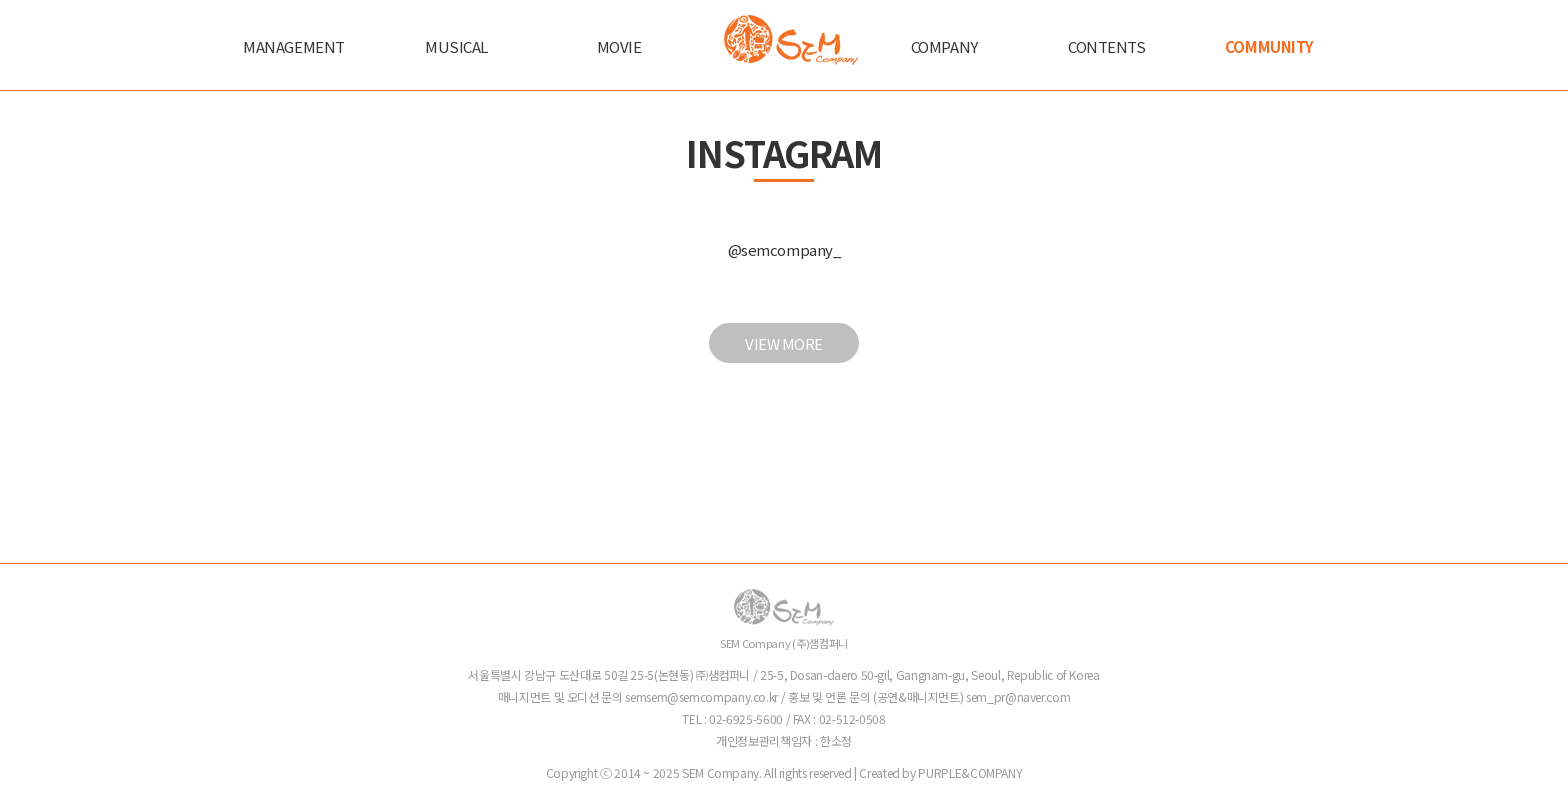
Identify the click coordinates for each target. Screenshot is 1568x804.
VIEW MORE (784, 343)
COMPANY (944, 46)
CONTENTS (1106, 46)
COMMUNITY (1269, 46)
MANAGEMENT (294, 46)
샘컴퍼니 (791, 40)
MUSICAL (456, 46)
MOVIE (619, 46)
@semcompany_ (784, 249)
